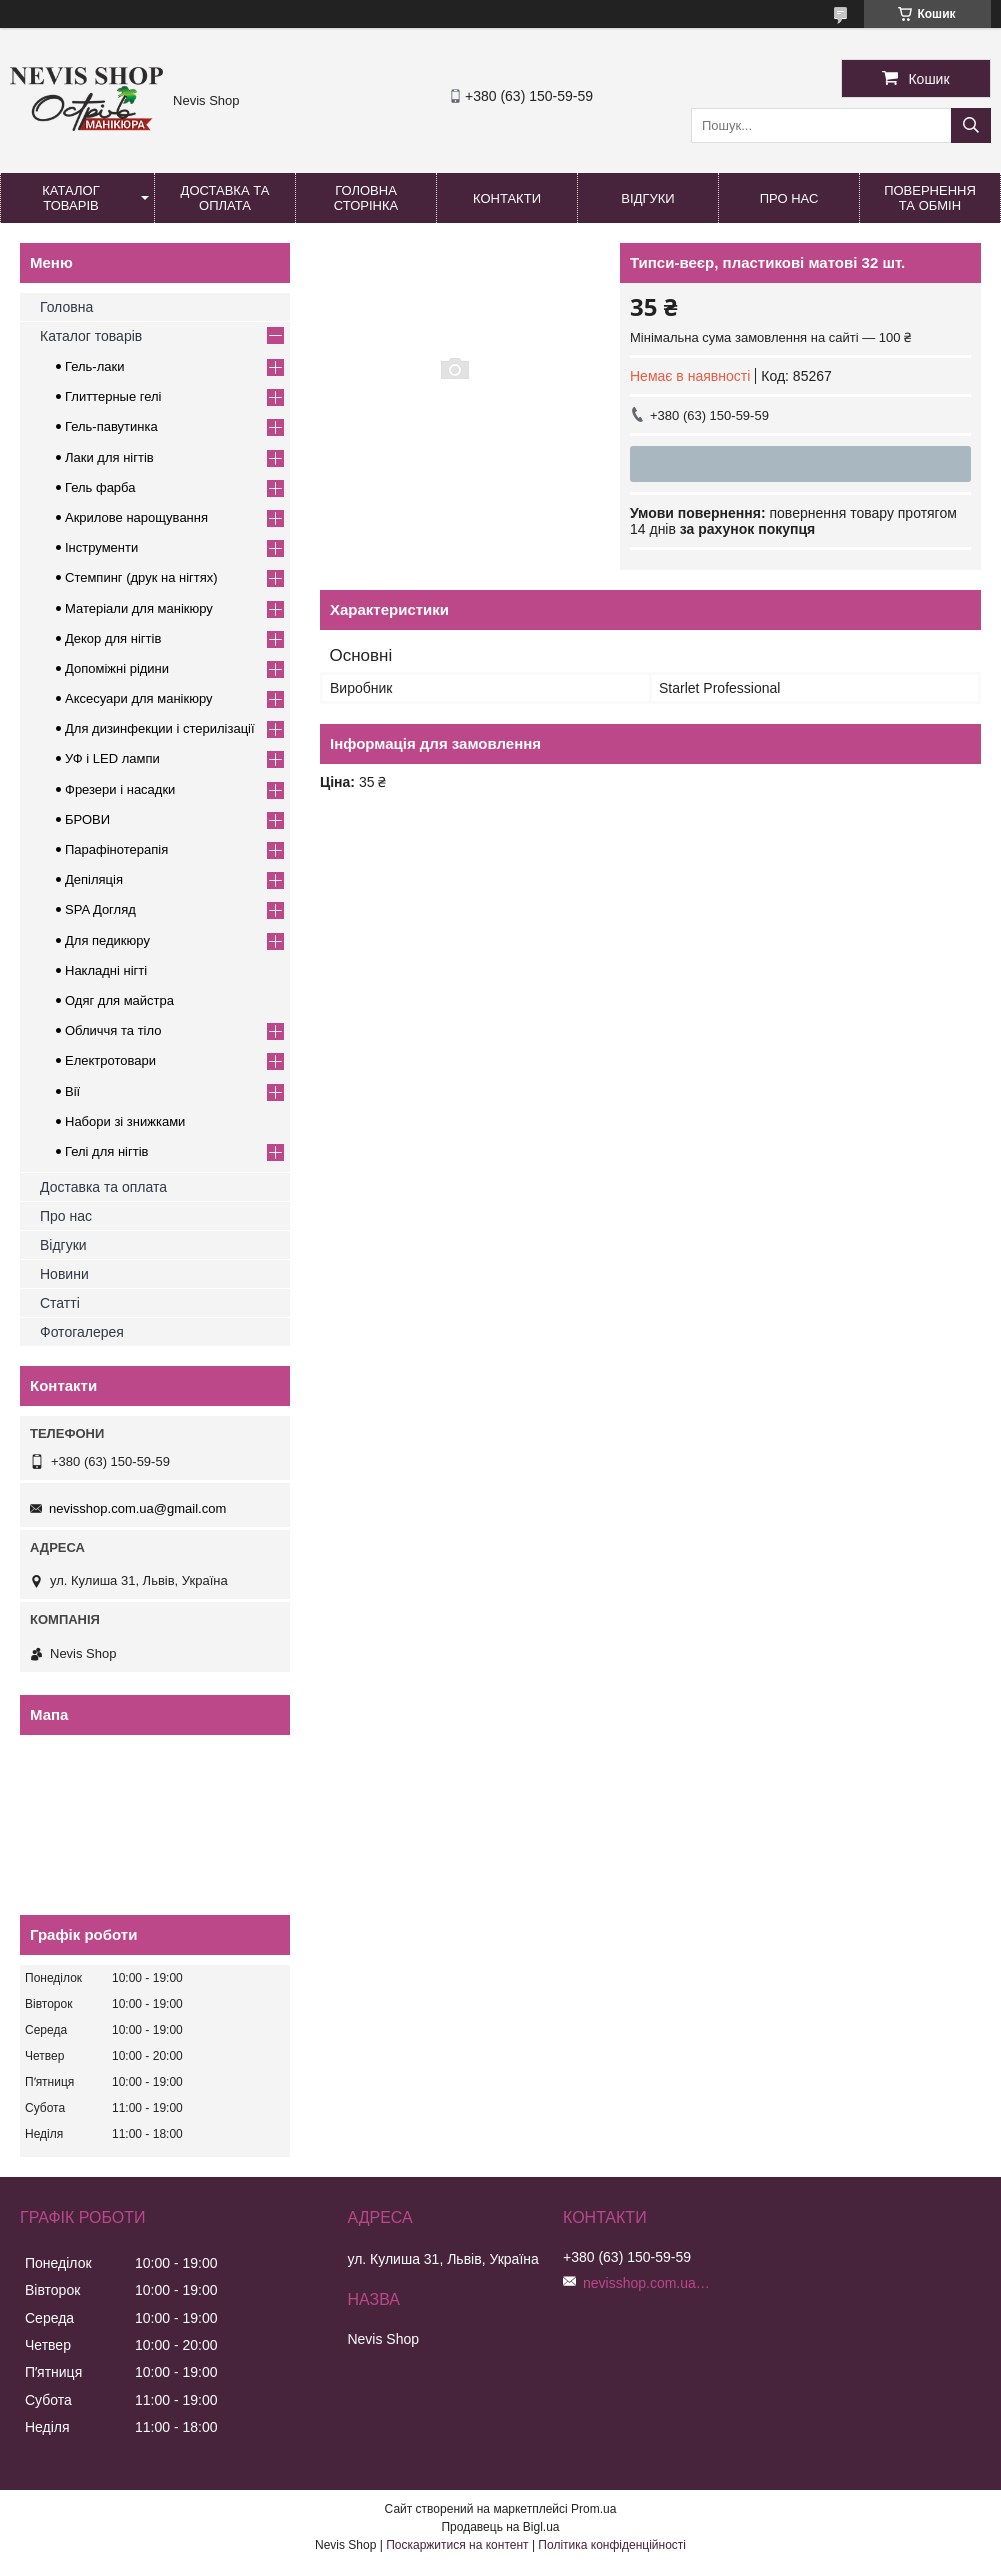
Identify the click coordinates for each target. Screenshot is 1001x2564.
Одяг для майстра (119, 1000)
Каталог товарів (70, 198)
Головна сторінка (366, 198)
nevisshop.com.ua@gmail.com (137, 1508)
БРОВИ (87, 819)
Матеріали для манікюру (139, 608)
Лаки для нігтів (109, 457)
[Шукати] (971, 125)
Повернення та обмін (930, 198)
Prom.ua (593, 2509)
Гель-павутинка (111, 426)
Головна (66, 307)
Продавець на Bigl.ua (500, 2527)
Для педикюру (107, 940)
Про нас (789, 198)
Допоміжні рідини (117, 668)
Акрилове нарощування (136, 517)
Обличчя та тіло (113, 1030)
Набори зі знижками (125, 1121)
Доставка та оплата (225, 198)
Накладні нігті (106, 970)
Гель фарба (100, 487)
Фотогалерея (82, 1332)
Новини (64, 1274)
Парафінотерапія (116, 849)
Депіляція (94, 879)
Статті (60, 1303)
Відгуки (647, 198)
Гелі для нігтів (106, 1151)
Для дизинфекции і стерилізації (160, 728)
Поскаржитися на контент (457, 2545)
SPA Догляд (100, 909)
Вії (72, 1091)
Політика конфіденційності (612, 2545)
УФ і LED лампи (112, 758)
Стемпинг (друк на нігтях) (141, 577)
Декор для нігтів (113, 638)
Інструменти (101, 547)
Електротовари (110, 1060)
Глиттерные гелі (113, 396)
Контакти (507, 198)
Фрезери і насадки (120, 789)
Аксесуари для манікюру (139, 698)
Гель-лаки (94, 366)
